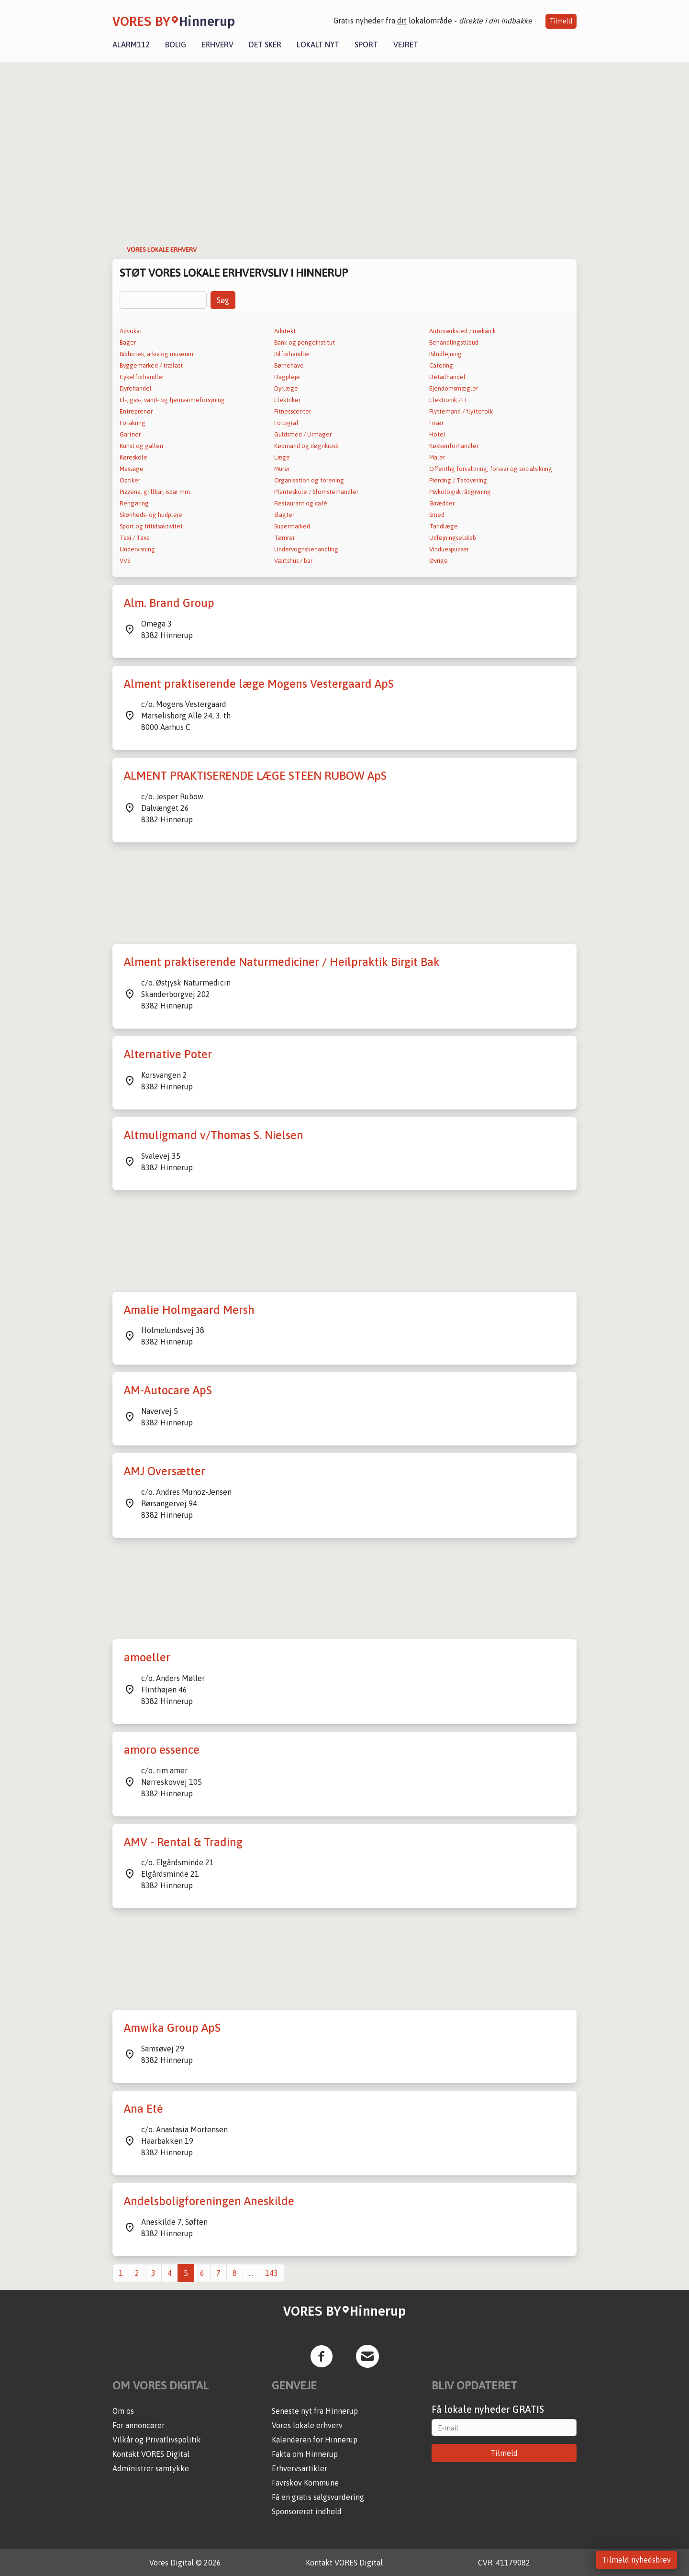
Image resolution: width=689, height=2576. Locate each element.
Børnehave (289, 365)
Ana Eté (143, 2108)
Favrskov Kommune (305, 2482)
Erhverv (217, 44)
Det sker (265, 44)
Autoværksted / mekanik (462, 331)
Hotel (437, 434)
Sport (366, 44)
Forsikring (132, 422)
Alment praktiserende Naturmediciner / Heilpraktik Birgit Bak (282, 961)
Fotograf (286, 422)
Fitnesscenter (292, 411)
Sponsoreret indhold (307, 2511)
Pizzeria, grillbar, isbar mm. (155, 491)
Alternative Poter (168, 1054)
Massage (132, 468)
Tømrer (284, 537)
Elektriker (287, 399)
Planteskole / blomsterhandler (316, 491)
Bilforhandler (292, 354)
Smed (437, 514)
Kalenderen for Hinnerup (314, 2439)
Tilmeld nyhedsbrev (636, 2559)
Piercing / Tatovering (458, 480)
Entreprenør (136, 411)
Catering (441, 365)
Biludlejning (445, 354)
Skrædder (442, 503)
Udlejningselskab (452, 537)
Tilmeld (561, 21)
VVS (125, 560)
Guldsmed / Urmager (303, 434)
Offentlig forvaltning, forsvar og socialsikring (490, 468)
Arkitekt (285, 331)
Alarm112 (131, 44)
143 (271, 2273)
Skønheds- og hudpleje (151, 514)
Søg (223, 300)
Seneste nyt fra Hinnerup (315, 2411)
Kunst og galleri (141, 445)
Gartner (130, 434)
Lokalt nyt (318, 44)
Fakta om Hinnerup (305, 2454)
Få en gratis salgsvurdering (318, 2497)
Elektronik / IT (448, 399)
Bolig (175, 44)
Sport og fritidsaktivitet (151, 526)
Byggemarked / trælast (151, 365)
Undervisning (137, 549)
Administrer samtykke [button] (150, 2468)
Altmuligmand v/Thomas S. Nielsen (213, 1135)
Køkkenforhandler (453, 445)
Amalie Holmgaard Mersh (189, 1309)
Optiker (130, 480)
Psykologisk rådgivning (460, 491)
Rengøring (134, 503)
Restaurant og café (300, 503)
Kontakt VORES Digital (150, 2454)
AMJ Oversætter (164, 1471)
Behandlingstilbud (453, 342)
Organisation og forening (309, 480)
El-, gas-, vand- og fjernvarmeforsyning (172, 399)
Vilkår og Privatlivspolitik (156, 2439)
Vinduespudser (449, 549)
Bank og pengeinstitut (304, 342)
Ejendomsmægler (453, 388)
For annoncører (138, 2425)
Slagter (284, 514)
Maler (437, 457)
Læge (282, 457)
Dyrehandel (136, 388)
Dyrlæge (286, 388)
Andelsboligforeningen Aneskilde (209, 2201)
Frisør (436, 422)
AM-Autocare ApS (168, 1390)
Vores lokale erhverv (307, 2425)
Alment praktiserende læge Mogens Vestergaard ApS (259, 683)
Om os (123, 2411)
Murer (282, 468)
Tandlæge (443, 526)
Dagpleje (287, 377)
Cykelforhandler (142, 377)
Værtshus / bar (293, 560)
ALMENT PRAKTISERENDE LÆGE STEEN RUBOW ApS (255, 775)
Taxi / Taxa (135, 537)
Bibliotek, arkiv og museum (156, 354)
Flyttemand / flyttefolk (461, 411)
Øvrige (438, 560)
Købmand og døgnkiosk (306, 445)
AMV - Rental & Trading (183, 1842)
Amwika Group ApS (172, 2027)
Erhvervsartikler (299, 2468)
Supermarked (292, 526)
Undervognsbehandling (306, 549)
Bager (128, 342)
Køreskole (133, 457)
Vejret (405, 44)
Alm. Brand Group (169, 602)
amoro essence (162, 1749)
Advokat (131, 331)
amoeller (147, 1657)
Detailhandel (447, 377)
